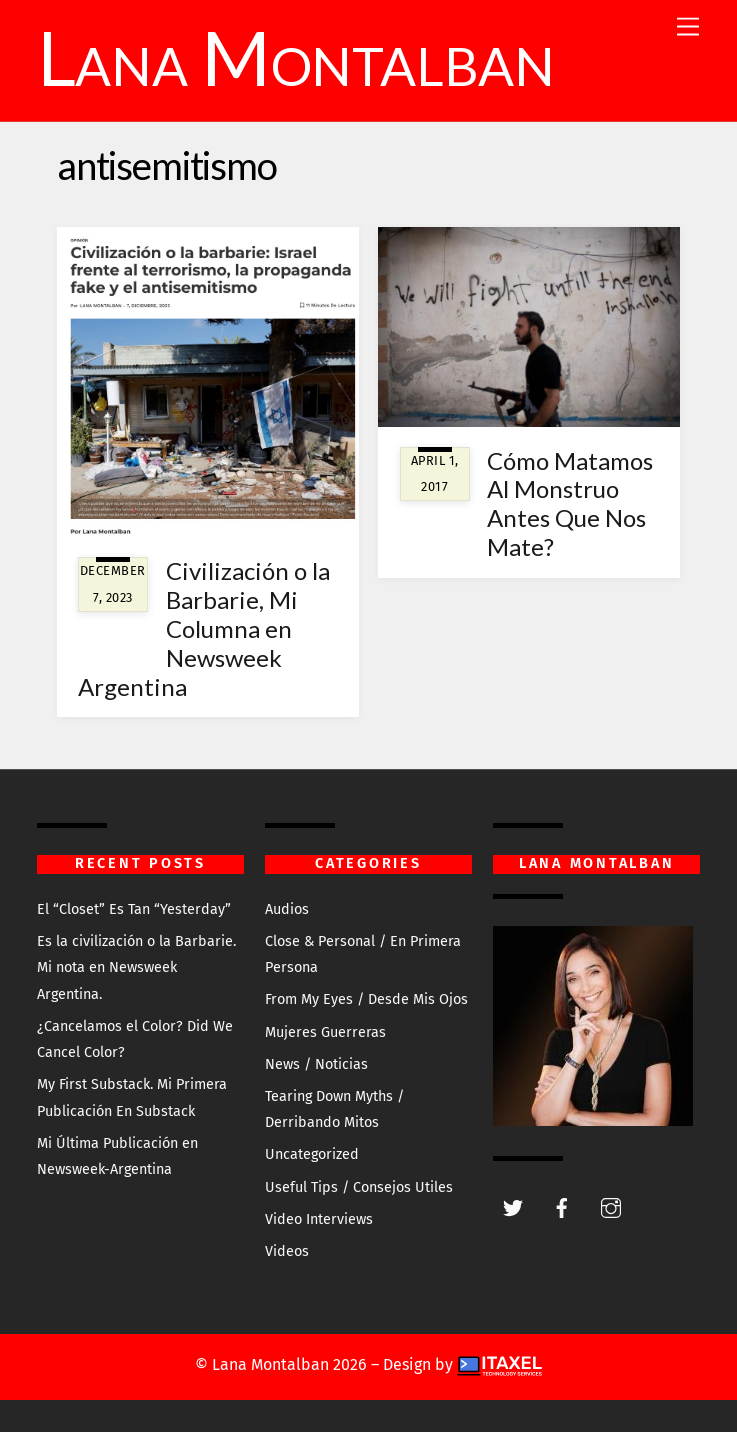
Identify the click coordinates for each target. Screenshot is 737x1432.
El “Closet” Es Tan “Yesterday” (134, 909)
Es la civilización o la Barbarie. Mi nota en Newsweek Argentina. (136, 968)
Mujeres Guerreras (325, 1032)
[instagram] (611, 1206)
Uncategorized (312, 1154)
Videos (287, 1251)
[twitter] (513, 1206)
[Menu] (688, 27)
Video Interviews (319, 1219)
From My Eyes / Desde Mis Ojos (366, 999)
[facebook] (562, 1206)
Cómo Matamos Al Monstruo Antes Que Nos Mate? (570, 503)
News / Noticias (316, 1064)
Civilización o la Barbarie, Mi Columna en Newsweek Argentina (204, 628)
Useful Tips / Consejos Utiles (359, 1187)
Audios (287, 909)
